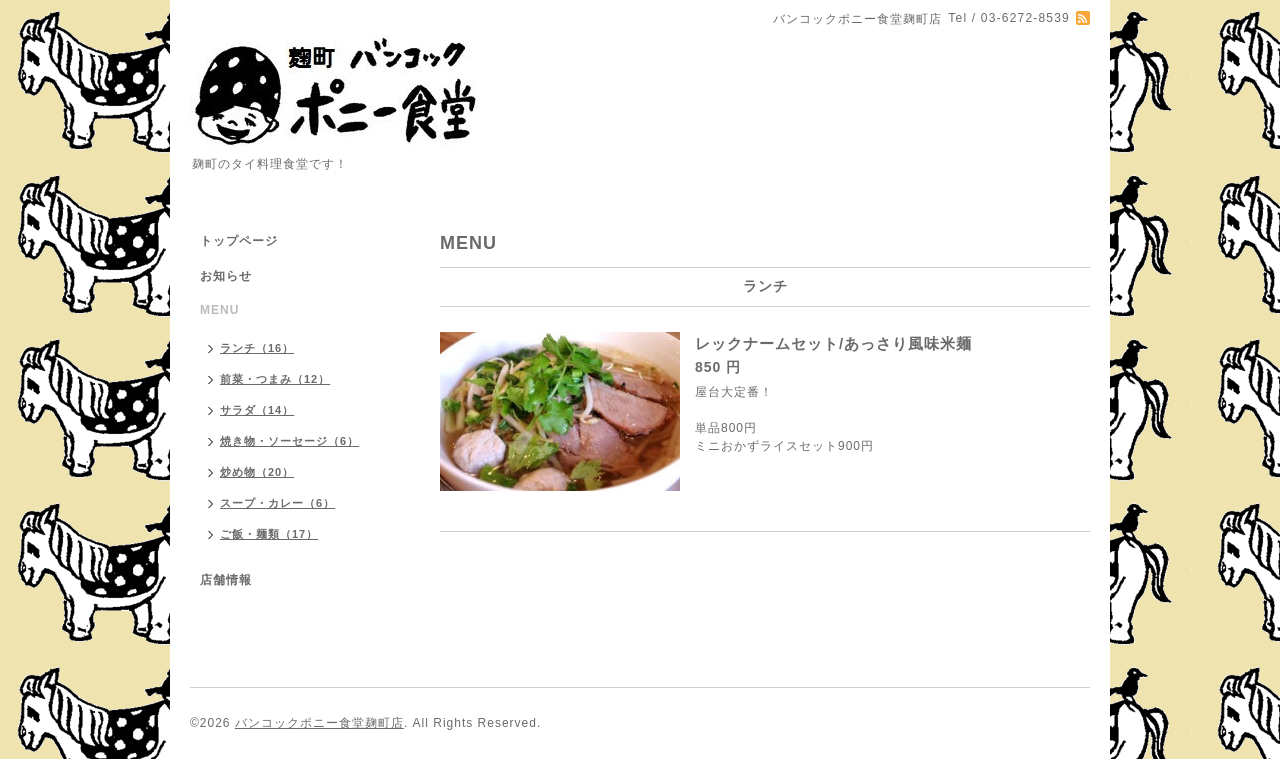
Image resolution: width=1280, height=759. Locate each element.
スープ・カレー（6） (277, 503)
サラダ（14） (257, 410)
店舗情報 (226, 580)
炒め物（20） (257, 472)
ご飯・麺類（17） (269, 534)
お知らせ (226, 276)
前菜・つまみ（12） (275, 379)
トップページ (239, 241)
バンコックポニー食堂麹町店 (319, 723)
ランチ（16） (257, 348)
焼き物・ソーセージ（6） (289, 441)
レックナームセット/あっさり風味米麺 (833, 343)
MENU (219, 310)
